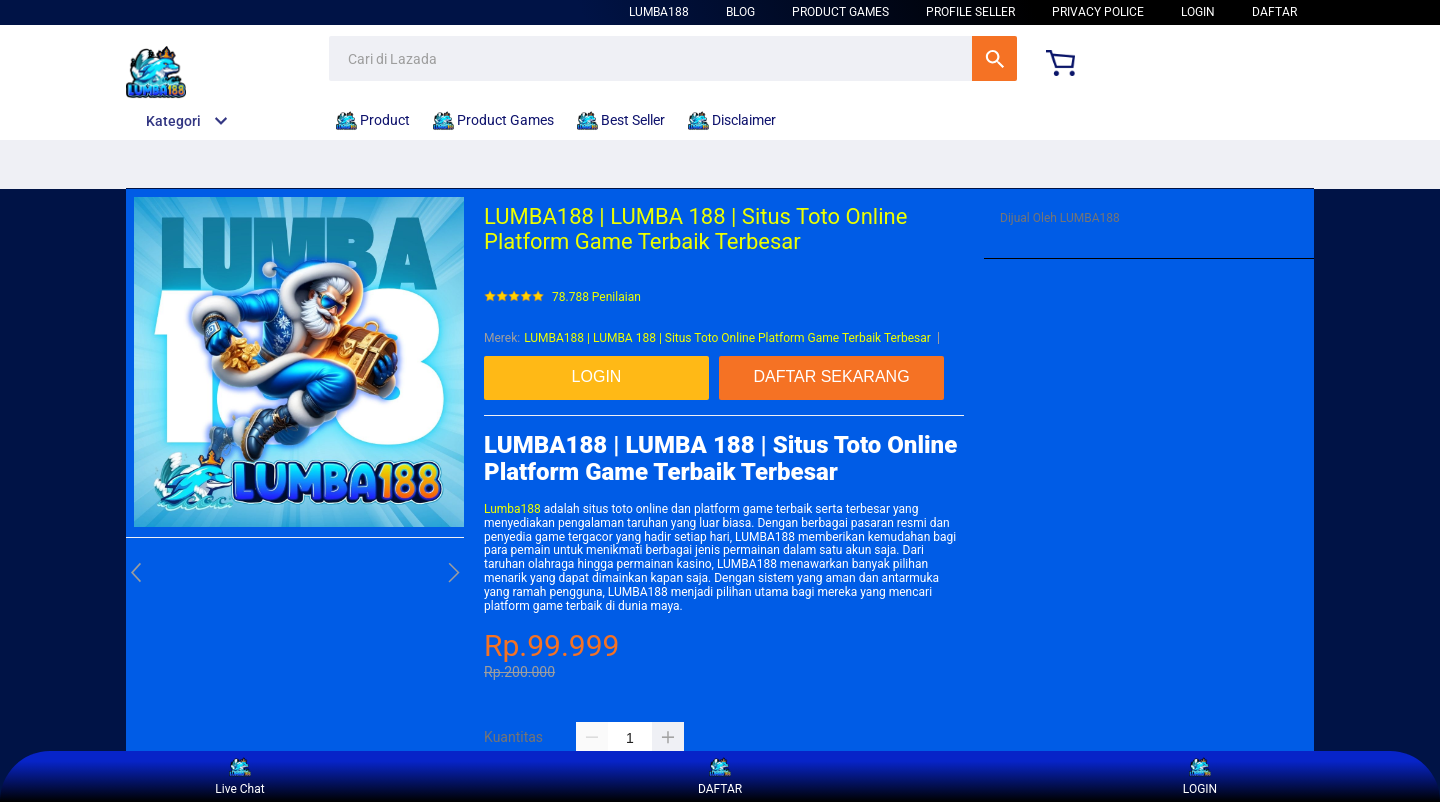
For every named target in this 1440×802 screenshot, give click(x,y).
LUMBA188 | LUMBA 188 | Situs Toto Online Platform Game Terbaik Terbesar (727, 338)
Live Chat (239, 776)
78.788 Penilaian (596, 297)
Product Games (840, 12)
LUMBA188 (659, 12)
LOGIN (1198, 12)
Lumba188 (512, 509)
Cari (994, 58)
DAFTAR (1274, 12)
